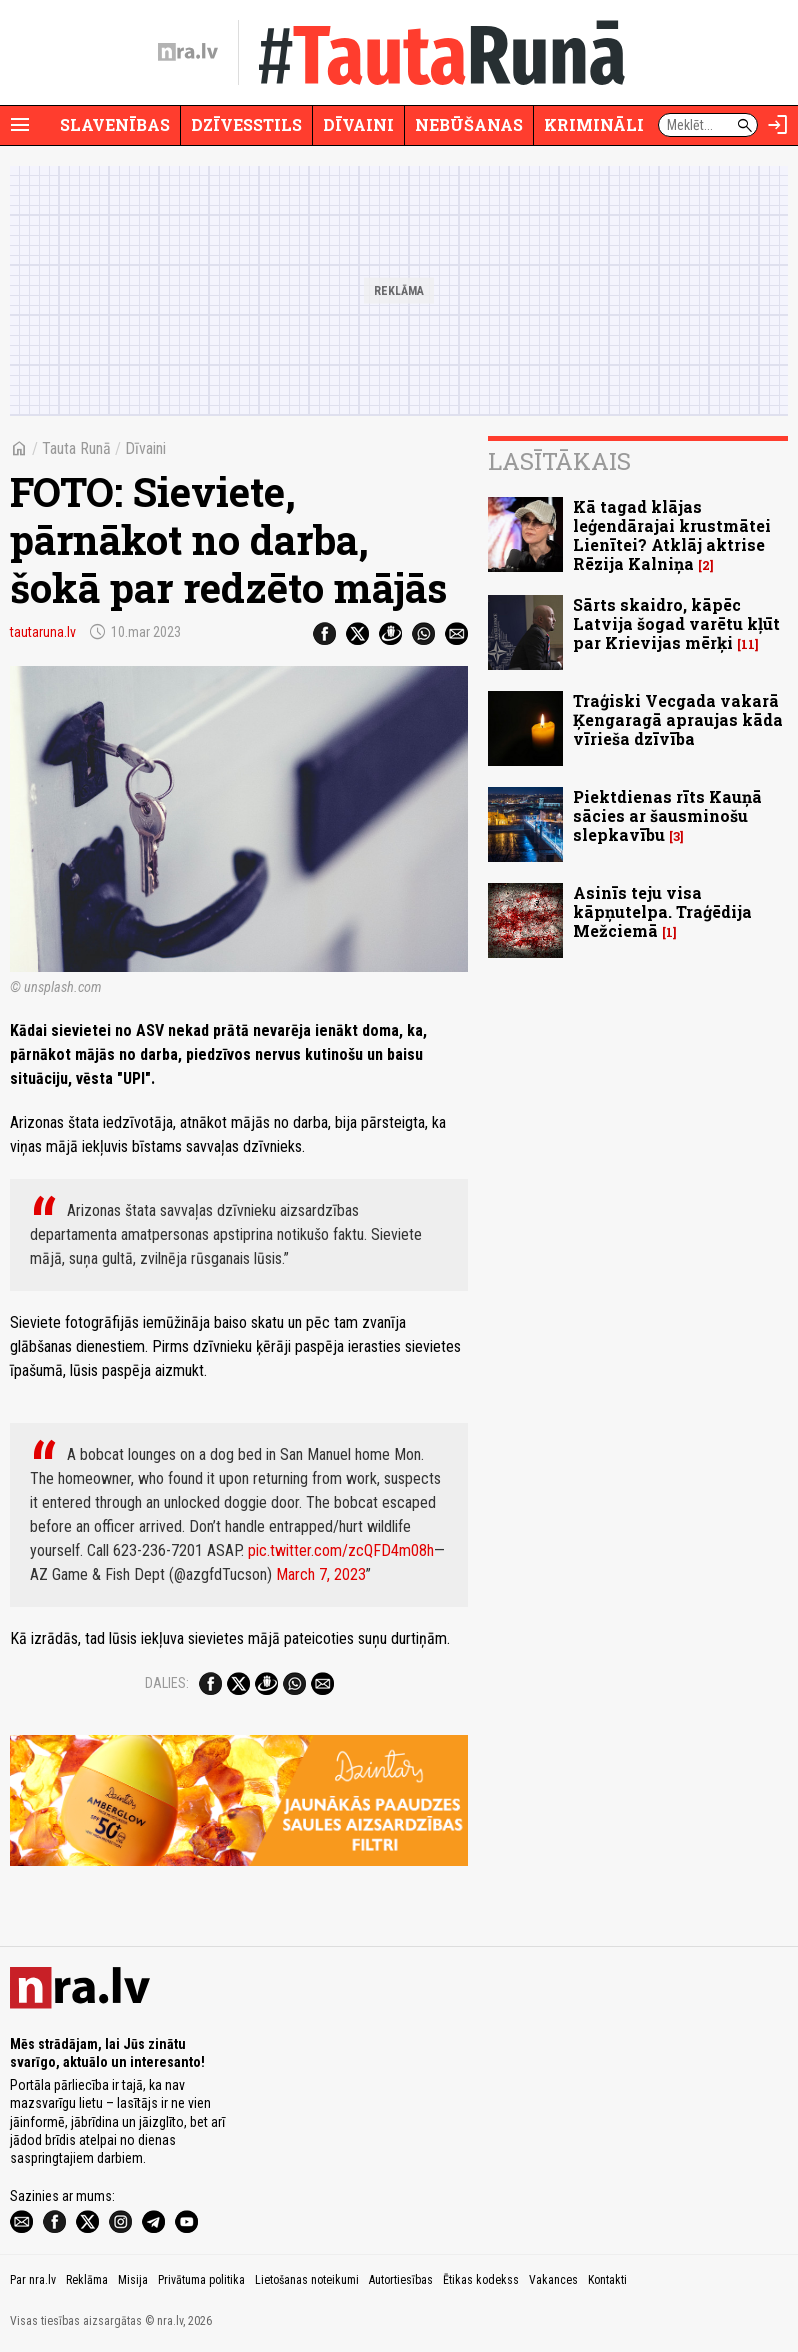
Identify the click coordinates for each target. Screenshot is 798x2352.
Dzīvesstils (246, 124)
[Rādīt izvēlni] (20, 125)
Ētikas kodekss (481, 2280)
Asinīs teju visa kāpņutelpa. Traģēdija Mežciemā (662, 911)
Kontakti (607, 2280)
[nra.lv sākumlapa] (188, 52)
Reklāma (87, 2280)
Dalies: (167, 1683)
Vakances (553, 2280)
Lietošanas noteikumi (307, 2280)
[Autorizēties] (778, 125)
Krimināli (594, 124)
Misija (133, 2280)
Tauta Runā (76, 448)
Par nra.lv (33, 2280)
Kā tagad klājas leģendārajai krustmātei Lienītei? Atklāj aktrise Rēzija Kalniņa (672, 535)
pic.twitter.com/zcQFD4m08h (341, 1550)
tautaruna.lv (43, 632)
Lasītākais (559, 461)
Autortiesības (401, 2280)
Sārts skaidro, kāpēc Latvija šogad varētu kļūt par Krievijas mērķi (676, 623)
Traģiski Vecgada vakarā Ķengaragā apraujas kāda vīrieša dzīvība (678, 719)
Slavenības (115, 124)
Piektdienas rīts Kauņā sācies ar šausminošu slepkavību (667, 815)
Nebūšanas (469, 124)
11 (748, 644)
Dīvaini (358, 124)
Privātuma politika (201, 2280)
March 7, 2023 (321, 1574)
